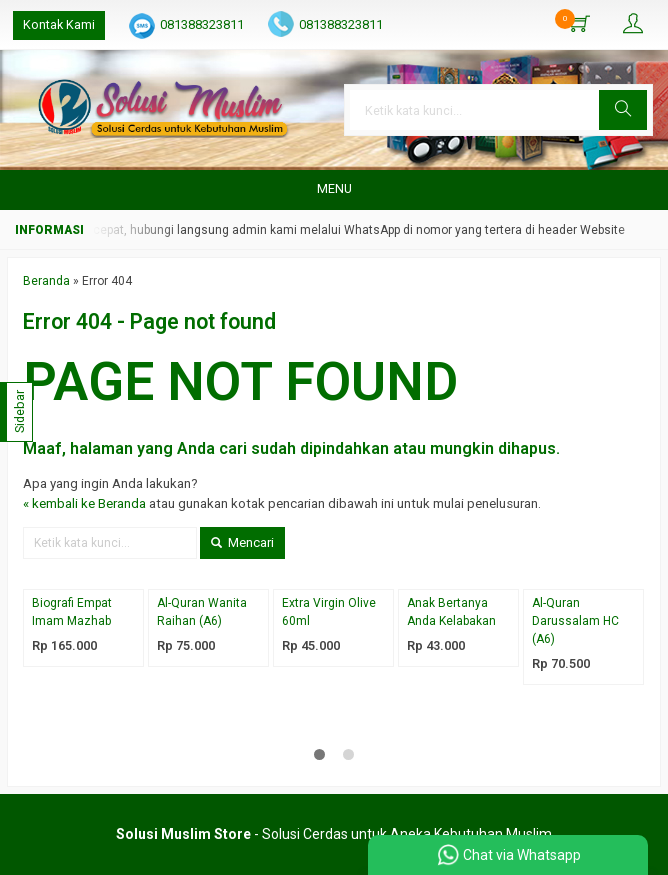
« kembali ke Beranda (84, 503)
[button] (623, 110)
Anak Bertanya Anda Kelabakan (451, 612)
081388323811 (202, 24)
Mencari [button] (242, 542)
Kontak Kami (59, 24)
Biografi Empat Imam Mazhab (72, 612)
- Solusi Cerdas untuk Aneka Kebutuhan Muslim (334, 834)
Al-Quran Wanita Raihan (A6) (202, 612)
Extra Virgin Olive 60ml (329, 612)
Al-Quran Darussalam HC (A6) (575, 621)
